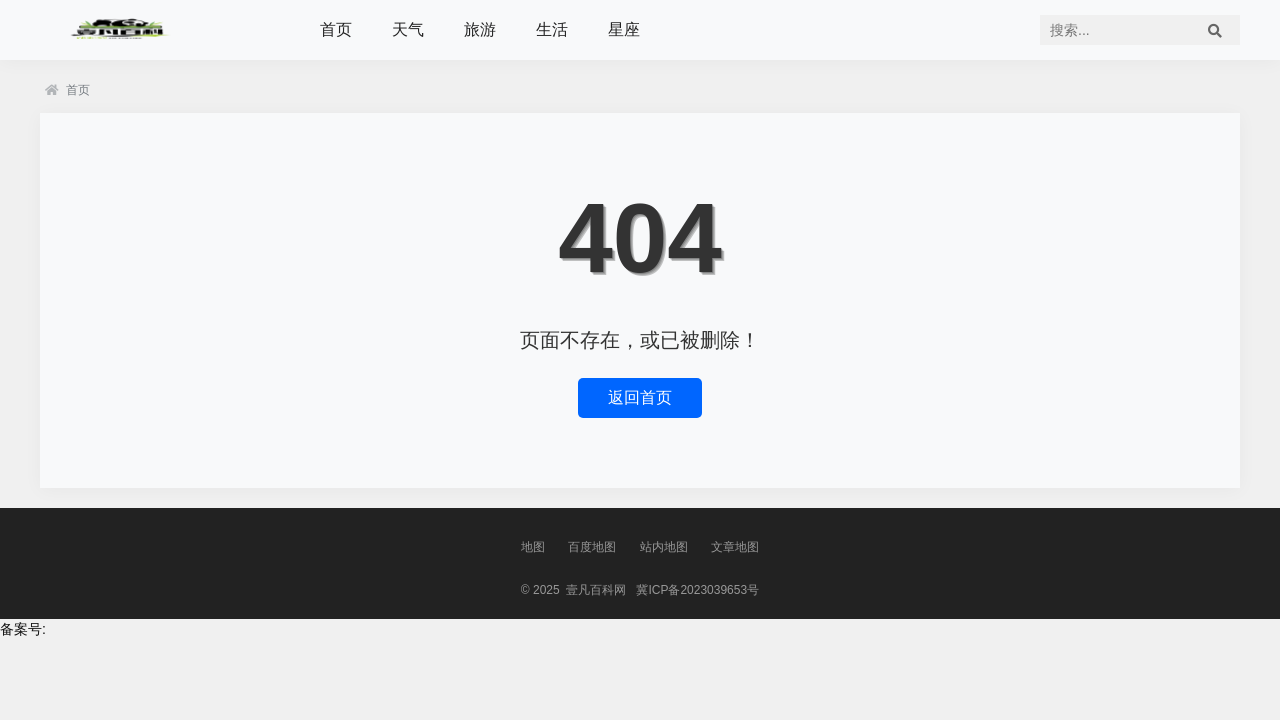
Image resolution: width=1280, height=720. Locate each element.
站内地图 (664, 547)
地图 (533, 547)
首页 (336, 29)
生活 (552, 29)
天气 (408, 29)
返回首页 (640, 397)
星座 (624, 29)
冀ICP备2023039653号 (697, 590)
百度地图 (592, 547)
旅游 (480, 29)
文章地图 (735, 547)
